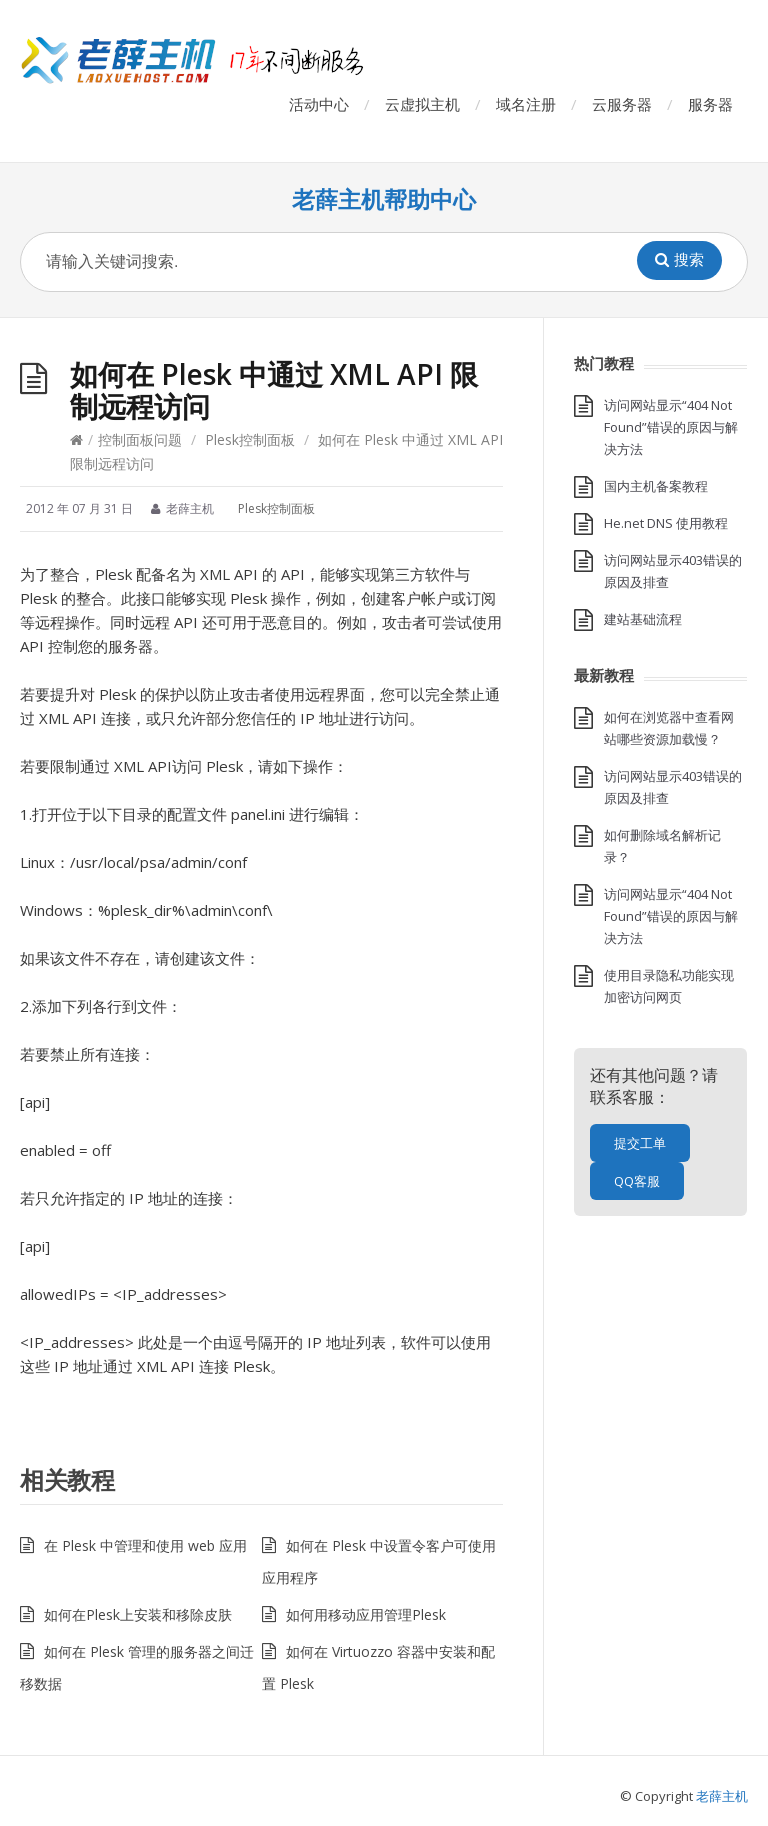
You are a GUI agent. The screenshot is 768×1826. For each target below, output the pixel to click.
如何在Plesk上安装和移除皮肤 (138, 1614)
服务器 (710, 104)
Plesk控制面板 (250, 439)
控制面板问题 (140, 439)
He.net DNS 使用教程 (666, 523)
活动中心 (319, 104)
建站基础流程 (643, 619)
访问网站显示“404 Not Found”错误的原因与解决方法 (671, 427)
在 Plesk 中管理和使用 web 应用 (145, 1545)
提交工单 (640, 1143)
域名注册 (526, 104)
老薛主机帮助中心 (384, 199)
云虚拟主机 (422, 104)
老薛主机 (722, 1796)
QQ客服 (637, 1181)
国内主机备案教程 (656, 486)
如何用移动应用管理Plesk (366, 1614)
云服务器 (622, 104)
